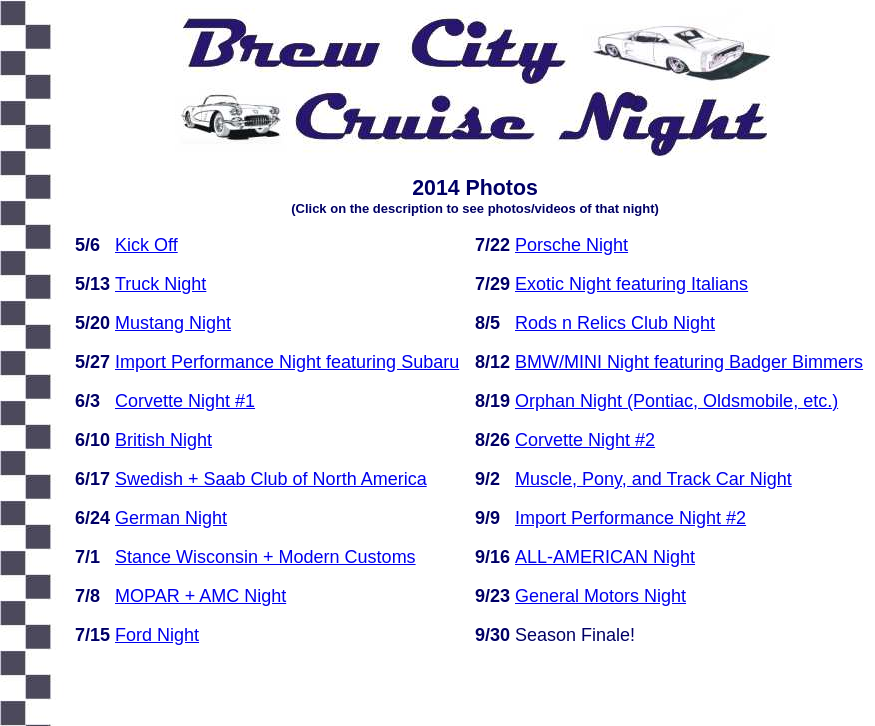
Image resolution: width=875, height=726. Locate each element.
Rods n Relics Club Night (615, 323)
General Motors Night (600, 596)
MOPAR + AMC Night (200, 596)
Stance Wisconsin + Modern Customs (265, 557)
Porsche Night (571, 245)
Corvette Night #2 (585, 440)
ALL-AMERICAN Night (605, 557)
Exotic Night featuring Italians (631, 284)
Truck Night (160, 284)
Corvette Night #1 (185, 401)
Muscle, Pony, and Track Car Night (653, 479)
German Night (171, 518)
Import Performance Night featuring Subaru (287, 362)
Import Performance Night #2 (630, 518)
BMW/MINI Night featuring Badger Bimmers (689, 362)
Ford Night (157, 635)
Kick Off (146, 245)
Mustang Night (173, 323)
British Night (163, 440)
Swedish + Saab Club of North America (271, 479)
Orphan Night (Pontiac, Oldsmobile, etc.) (676, 401)
